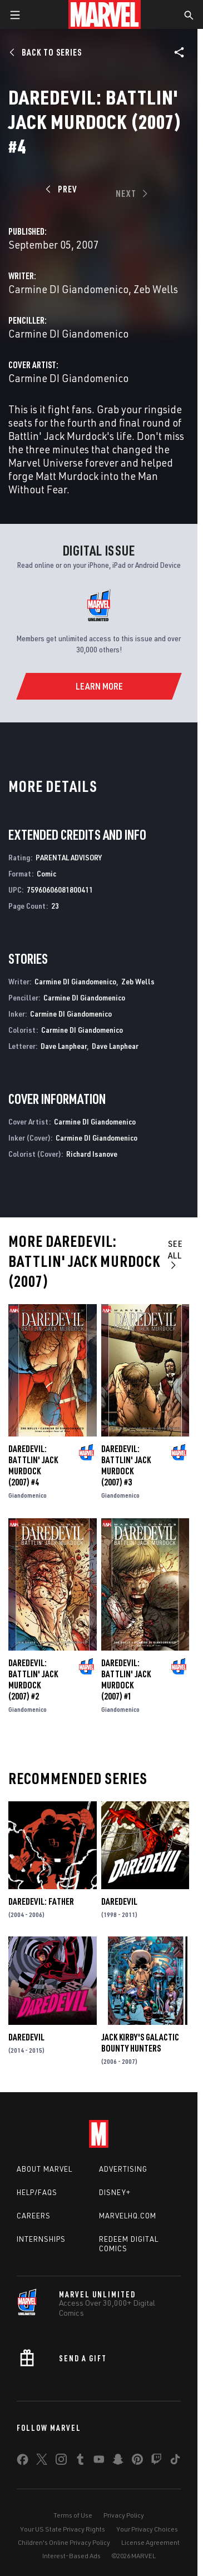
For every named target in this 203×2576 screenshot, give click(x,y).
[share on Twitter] (41, 2461)
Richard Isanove (91, 1153)
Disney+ (115, 2192)
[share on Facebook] (22, 2462)
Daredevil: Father (41, 1901)
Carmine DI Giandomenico (68, 289)
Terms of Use (72, 2515)
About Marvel (44, 2168)
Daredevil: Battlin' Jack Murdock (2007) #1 (126, 1679)
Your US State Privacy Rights (62, 2529)
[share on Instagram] (61, 2461)
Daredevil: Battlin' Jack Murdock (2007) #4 (33, 1465)
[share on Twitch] (156, 2461)
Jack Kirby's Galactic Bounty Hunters (140, 2043)
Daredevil (119, 1901)
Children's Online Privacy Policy (64, 2542)
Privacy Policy (123, 2515)
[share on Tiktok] (175, 2461)
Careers (34, 2215)
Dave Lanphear (64, 1046)
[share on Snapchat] (117, 2461)
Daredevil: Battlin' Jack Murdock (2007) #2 (33, 1679)
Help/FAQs (37, 2192)
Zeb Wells (155, 289)
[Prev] (63, 189)
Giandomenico (27, 1495)
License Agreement (150, 2542)
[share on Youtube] (99, 2461)
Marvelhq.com (127, 2215)
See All (175, 1254)
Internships (41, 2239)
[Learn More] (98, 686)
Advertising (123, 2168)
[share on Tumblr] (80, 2461)
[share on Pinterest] (137, 2461)
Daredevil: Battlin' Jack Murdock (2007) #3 (126, 1465)
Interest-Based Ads (71, 2556)
